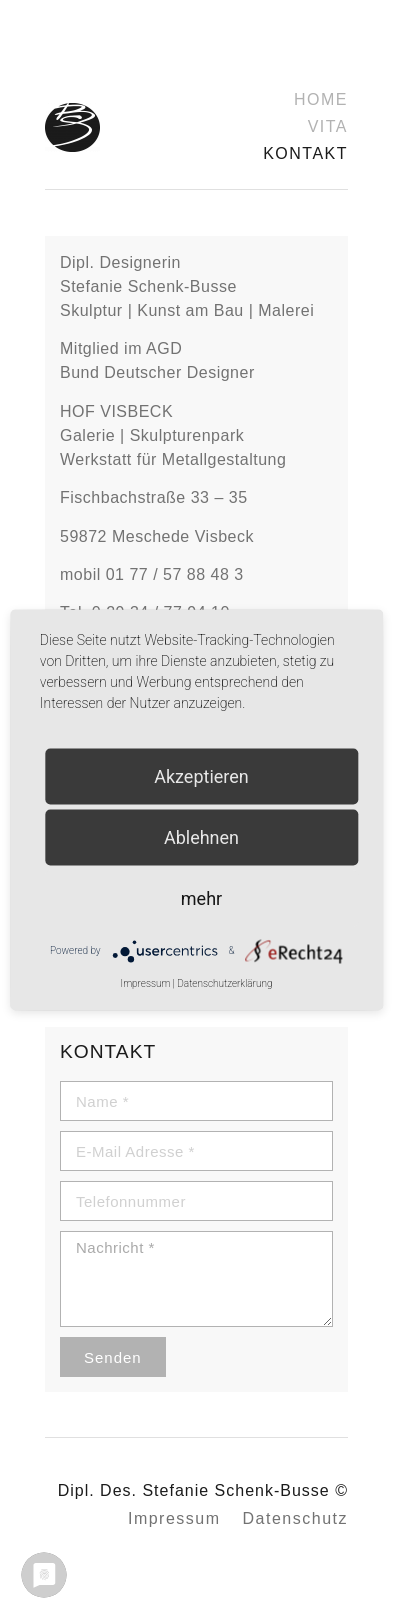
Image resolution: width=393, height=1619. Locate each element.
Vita (328, 126)
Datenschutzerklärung (224, 982)
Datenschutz (295, 1518)
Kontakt (305, 153)
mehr (201, 897)
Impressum (174, 1518)
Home (321, 99)
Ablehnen (201, 836)
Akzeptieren (201, 775)
